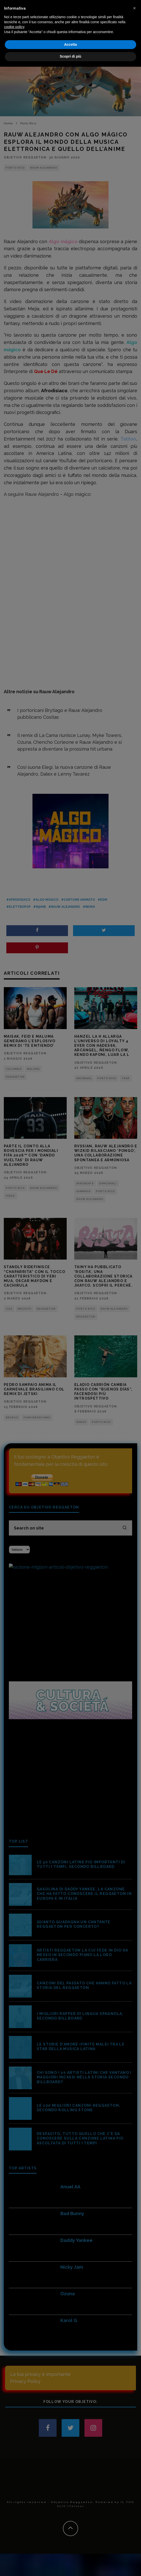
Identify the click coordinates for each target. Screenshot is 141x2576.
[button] (134, 2517)
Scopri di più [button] (70, 2566)
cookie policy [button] (14, 2536)
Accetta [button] (70, 2554)
